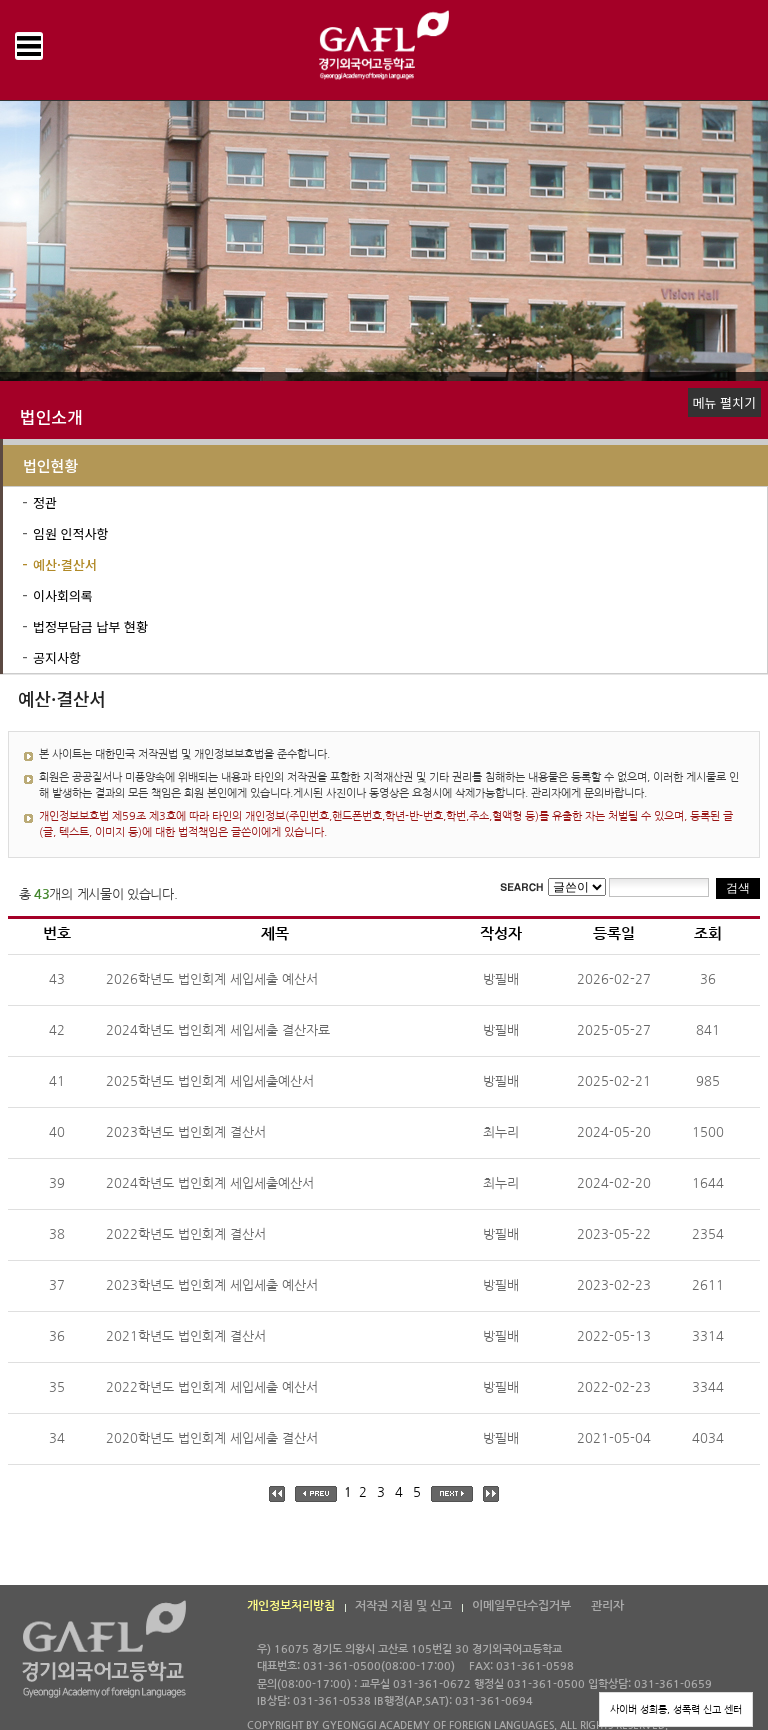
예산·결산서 (65, 564)
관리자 (607, 1606)
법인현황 (50, 465)
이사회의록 (63, 595)
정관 (45, 502)
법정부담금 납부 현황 (90, 626)
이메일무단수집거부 (521, 1606)
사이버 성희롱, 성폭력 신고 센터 (676, 1709)
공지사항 (57, 657)
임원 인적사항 (70, 533)
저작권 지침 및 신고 (403, 1606)
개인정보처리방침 (291, 1606)
